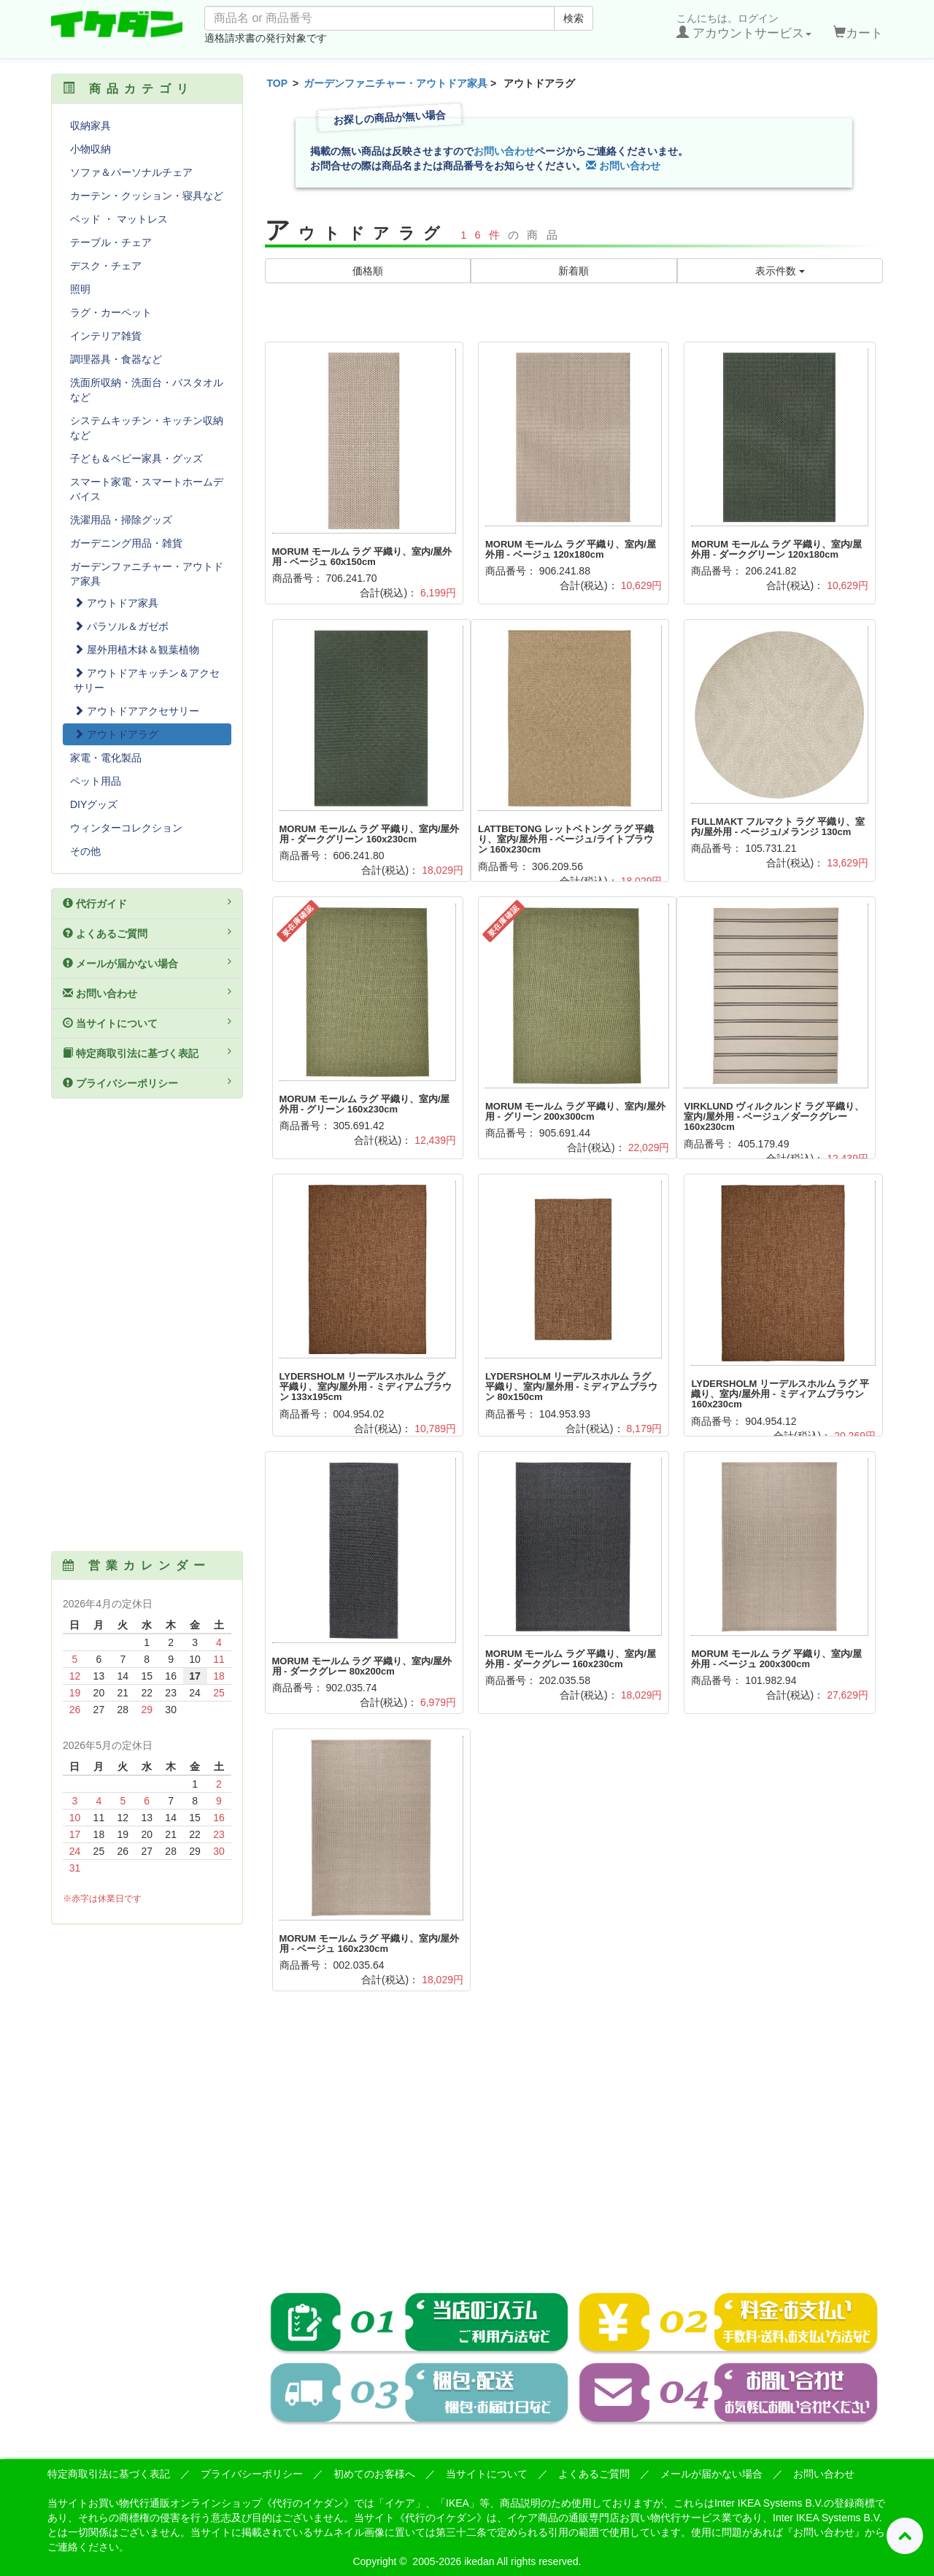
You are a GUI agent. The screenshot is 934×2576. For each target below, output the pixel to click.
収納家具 (90, 125)
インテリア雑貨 (106, 336)
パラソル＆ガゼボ (121, 626)
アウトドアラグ (116, 734)
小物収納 (90, 149)
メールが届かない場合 (147, 962)
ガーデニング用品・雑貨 (126, 543)
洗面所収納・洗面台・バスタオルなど (146, 390)
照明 (80, 289)
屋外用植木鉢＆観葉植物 (136, 649)
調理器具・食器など (116, 359)
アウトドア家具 (116, 603)
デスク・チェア (106, 266)
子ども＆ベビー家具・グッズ (136, 458)
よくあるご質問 (147, 932)
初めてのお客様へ (374, 2474)
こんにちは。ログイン (743, 26)
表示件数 (780, 271)
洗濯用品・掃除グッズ (121, 520)
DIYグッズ (93, 804)
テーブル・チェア (111, 242)
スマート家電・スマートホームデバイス (146, 489)
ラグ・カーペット (111, 312)
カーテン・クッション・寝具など (146, 195)
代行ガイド (147, 903)
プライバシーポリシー (147, 1082)
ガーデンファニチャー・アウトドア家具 (395, 83)
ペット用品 (95, 781)
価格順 (367, 271)
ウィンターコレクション (126, 828)
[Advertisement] (574, 2152)
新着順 (573, 271)
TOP (277, 83)
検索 (573, 18)
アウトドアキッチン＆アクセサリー (147, 680)
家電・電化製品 (106, 758)
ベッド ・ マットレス (119, 219)
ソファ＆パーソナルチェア (131, 172)
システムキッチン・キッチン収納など (146, 428)
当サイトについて (147, 1022)
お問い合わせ (504, 151)
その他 (85, 851)
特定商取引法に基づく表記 (147, 1052)
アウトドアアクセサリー (136, 711)
